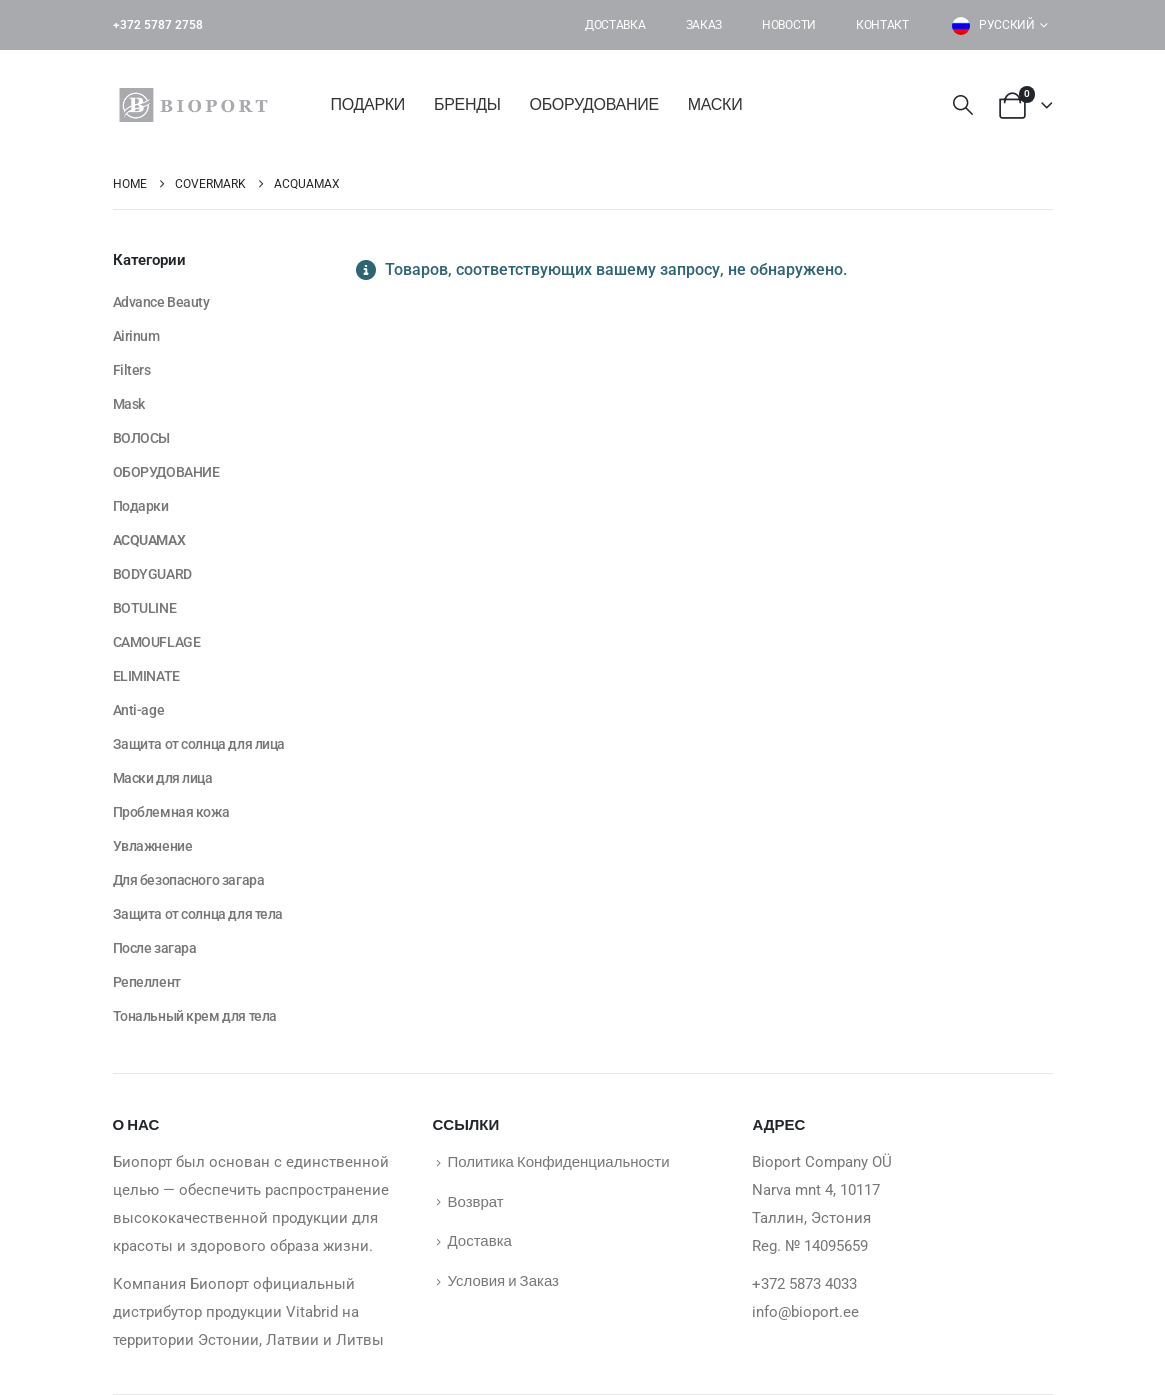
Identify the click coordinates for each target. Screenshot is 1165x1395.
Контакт (882, 25)
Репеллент (147, 982)
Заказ (704, 25)
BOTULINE (145, 608)
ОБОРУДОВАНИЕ (594, 104)
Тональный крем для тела (195, 1016)
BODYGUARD (152, 574)
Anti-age (139, 710)
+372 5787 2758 (158, 25)
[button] (963, 105)
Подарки (368, 104)
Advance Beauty (161, 302)
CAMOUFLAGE (157, 642)
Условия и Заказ (502, 1280)
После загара (155, 948)
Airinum (136, 336)
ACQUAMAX (149, 540)
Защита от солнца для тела (198, 914)
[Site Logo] (198, 105)
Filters (132, 370)
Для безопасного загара (189, 880)
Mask (129, 404)
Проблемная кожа (171, 812)
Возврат (475, 1201)
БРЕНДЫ (467, 104)
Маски (715, 104)
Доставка (615, 25)
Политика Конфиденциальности (558, 1161)
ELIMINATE (146, 676)
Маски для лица (163, 778)
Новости (789, 25)
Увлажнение (153, 846)
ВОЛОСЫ (141, 438)
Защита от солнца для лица (199, 744)
